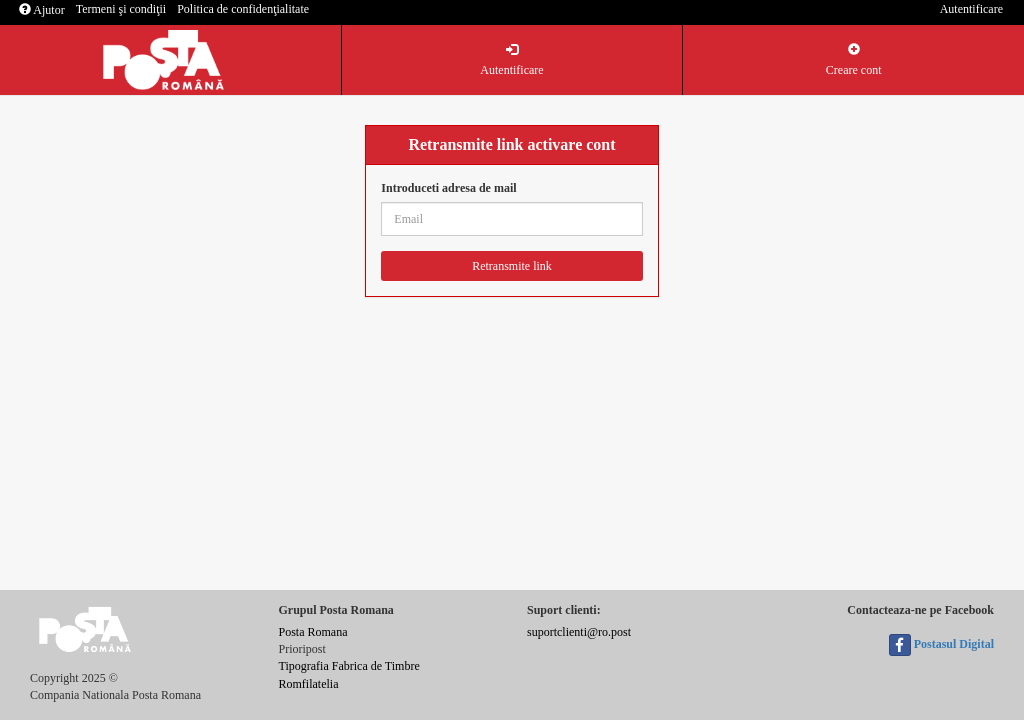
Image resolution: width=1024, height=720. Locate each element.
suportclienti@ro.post (579, 632)
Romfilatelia (309, 684)
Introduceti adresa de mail (448, 188)
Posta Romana (313, 632)
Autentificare (971, 9)
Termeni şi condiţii (121, 9)
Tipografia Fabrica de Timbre (349, 666)
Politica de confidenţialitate (243, 9)
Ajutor (42, 10)
